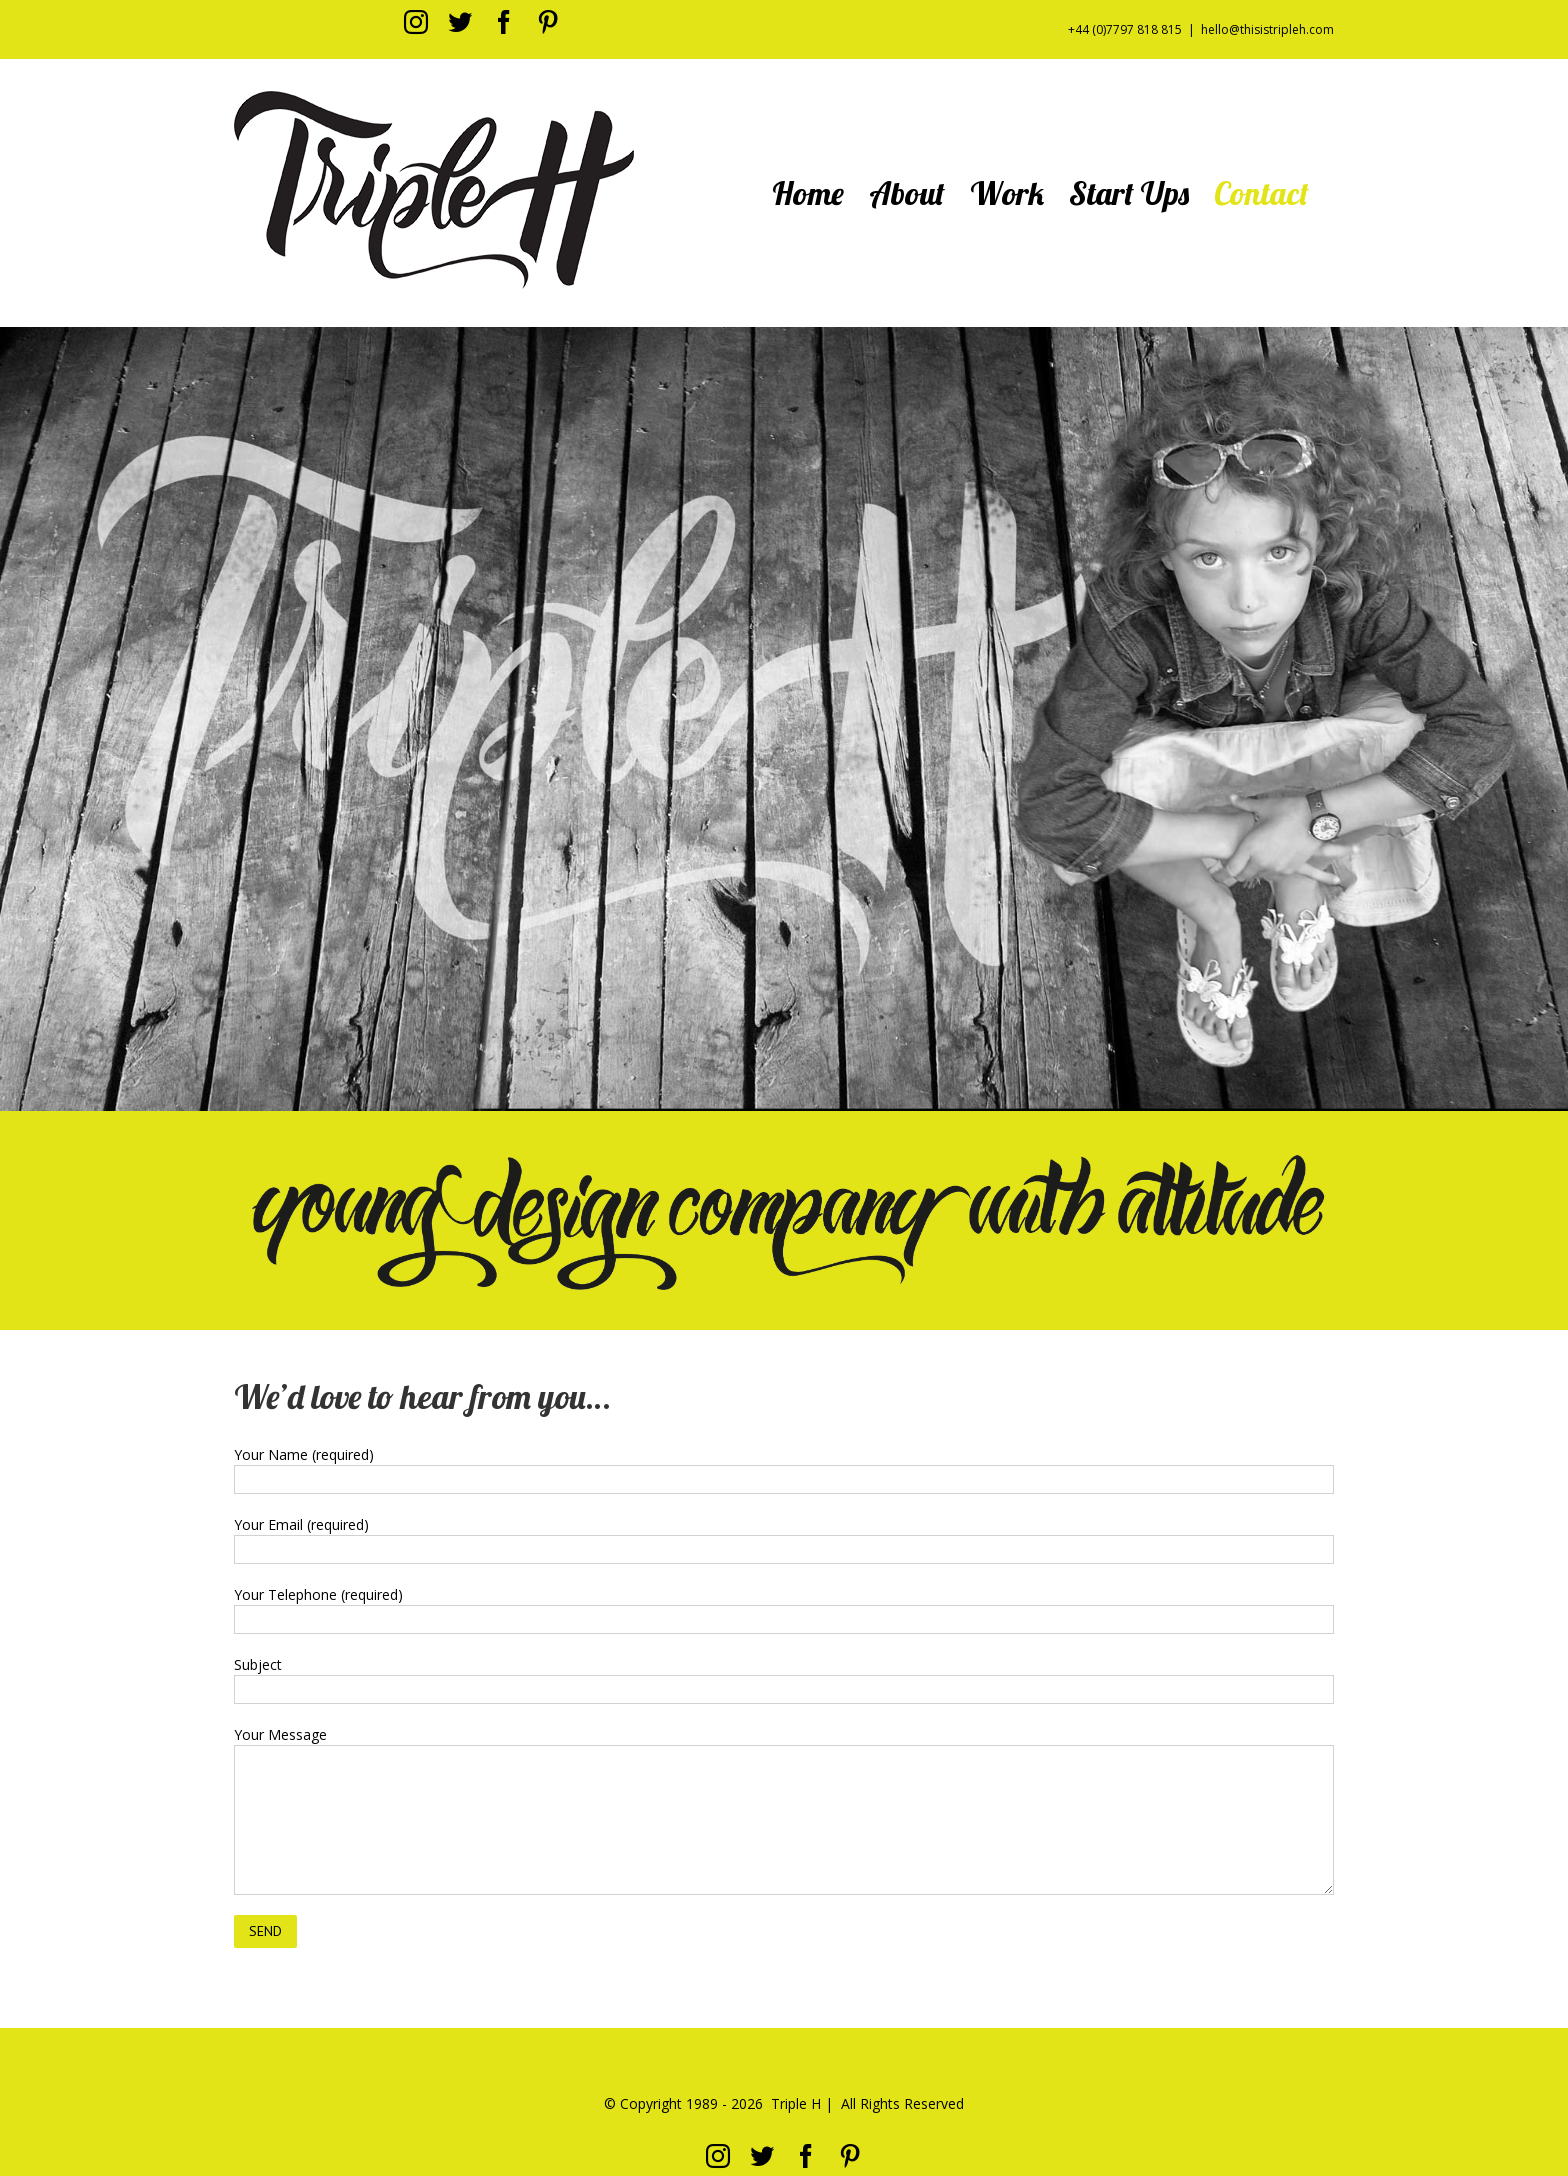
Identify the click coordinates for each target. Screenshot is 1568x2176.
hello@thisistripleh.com (1267, 29)
